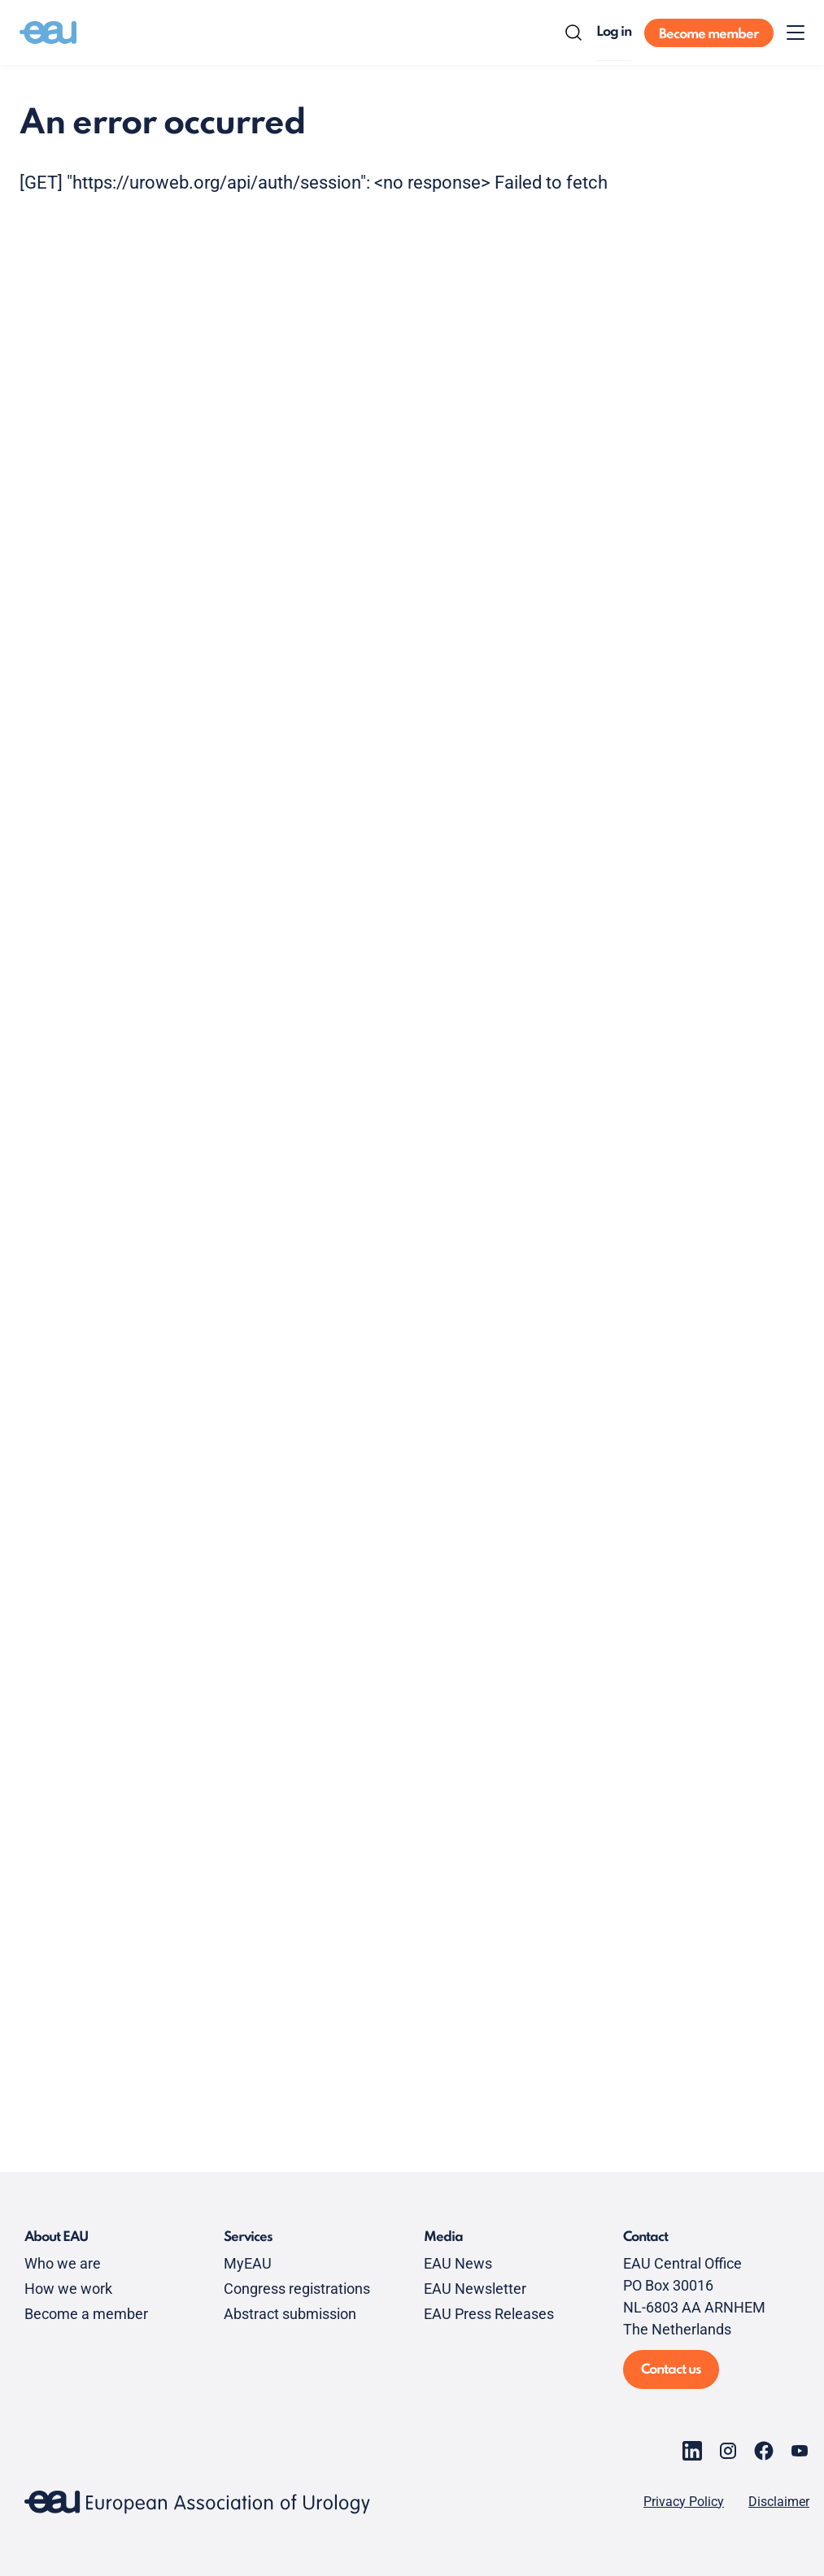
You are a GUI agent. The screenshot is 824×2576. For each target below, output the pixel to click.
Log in (613, 32)
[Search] (573, 32)
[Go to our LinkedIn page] (692, 2451)
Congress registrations (297, 2288)
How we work (68, 2288)
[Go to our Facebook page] (764, 2451)
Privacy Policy (683, 2502)
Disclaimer (778, 2502)
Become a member (86, 2313)
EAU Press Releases (489, 2313)
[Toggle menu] (795, 32)
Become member (709, 34)
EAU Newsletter (475, 2288)
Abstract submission (290, 2313)
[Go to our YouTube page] (799, 2451)
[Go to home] (48, 32)
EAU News (458, 2263)
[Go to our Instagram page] (728, 2451)
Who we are (62, 2263)
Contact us (671, 2370)
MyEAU (248, 2263)
